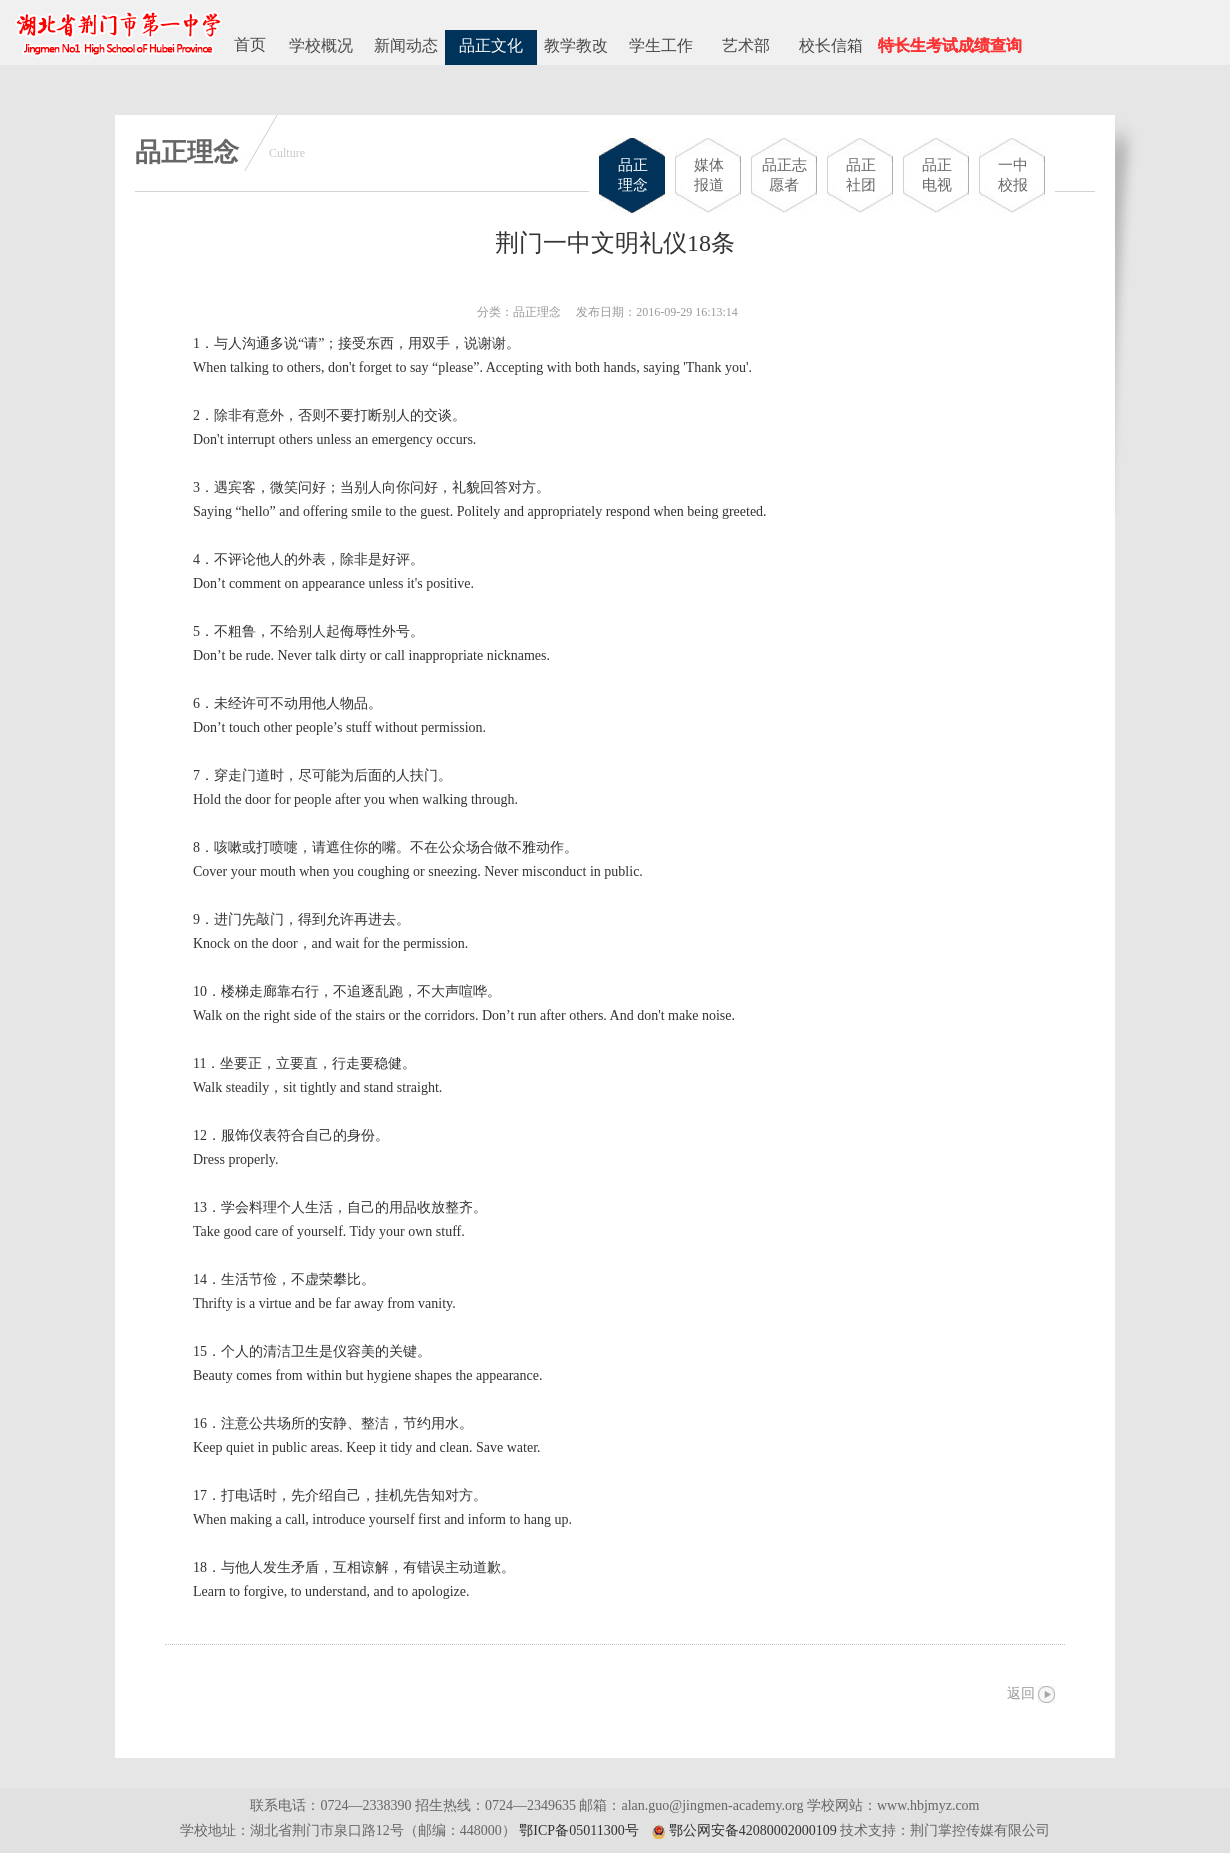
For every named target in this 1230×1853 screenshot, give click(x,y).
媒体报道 (709, 175)
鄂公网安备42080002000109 (753, 1830)
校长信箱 (831, 45)
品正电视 (937, 175)
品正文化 (491, 45)
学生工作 (661, 45)
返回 (1021, 1693)
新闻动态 (406, 45)
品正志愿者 (784, 175)
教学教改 (576, 45)
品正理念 (633, 175)
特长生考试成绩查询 (950, 45)
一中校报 (1013, 175)
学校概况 (321, 45)
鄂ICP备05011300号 (578, 1830)
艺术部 (746, 45)
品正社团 (861, 175)
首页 (250, 44)
